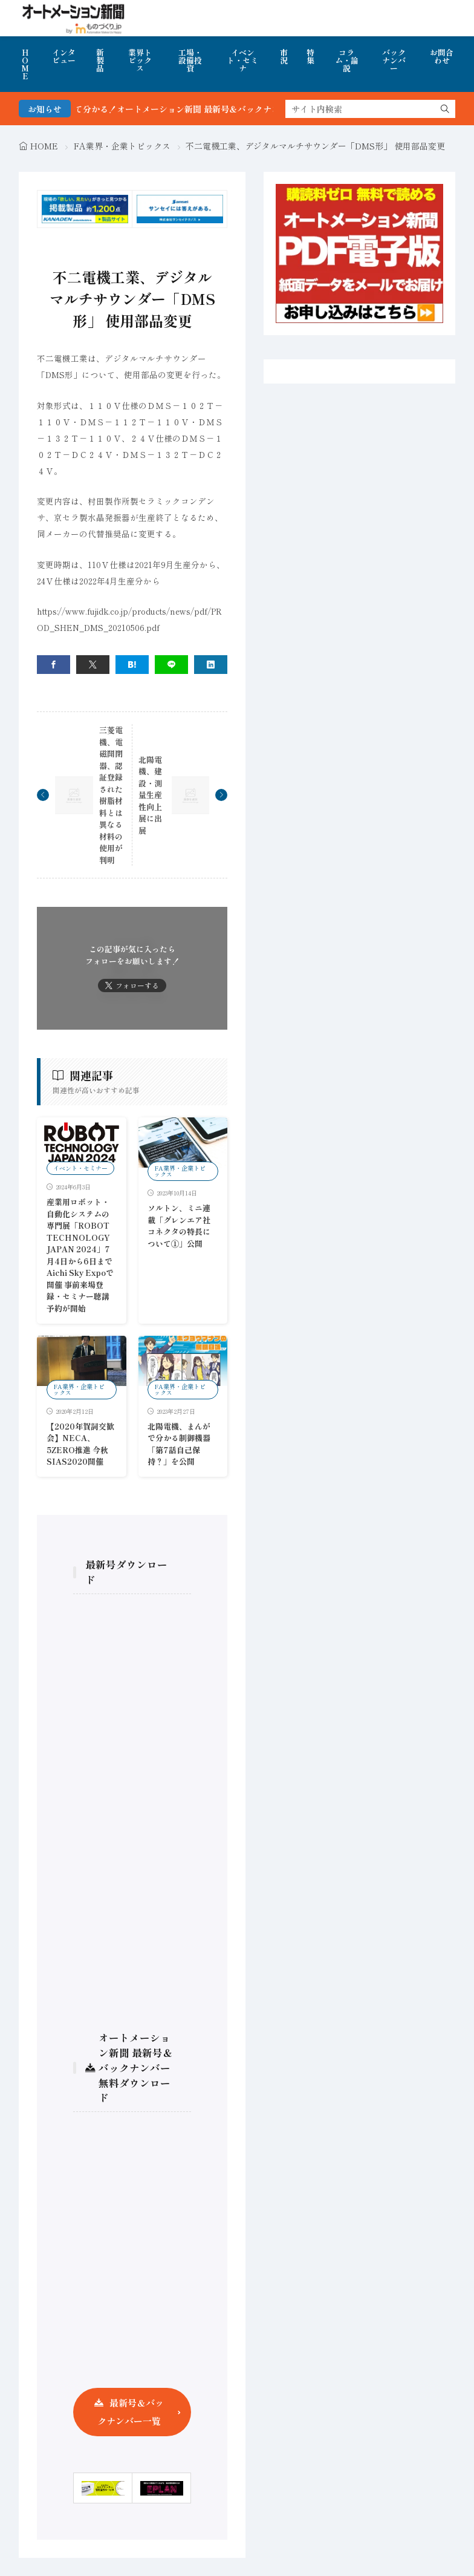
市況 (284, 56)
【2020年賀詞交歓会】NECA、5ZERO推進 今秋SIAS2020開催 (80, 1444)
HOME (25, 64)
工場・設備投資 (190, 60)
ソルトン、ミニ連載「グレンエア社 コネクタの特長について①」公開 (183, 1225)
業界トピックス (140, 60)
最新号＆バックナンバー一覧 (130, 2411)
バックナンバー (394, 60)
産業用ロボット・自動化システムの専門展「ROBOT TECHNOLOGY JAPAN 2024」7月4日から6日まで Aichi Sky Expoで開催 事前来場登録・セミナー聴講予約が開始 (83, 1255)
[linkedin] (210, 664)
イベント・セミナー (80, 1167)
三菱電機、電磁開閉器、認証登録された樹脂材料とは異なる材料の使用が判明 (111, 795)
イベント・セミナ (242, 60)
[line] (171, 664)
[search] (445, 109)
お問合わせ (441, 56)
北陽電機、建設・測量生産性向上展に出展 (150, 795)
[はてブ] (132, 664)
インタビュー (64, 56)
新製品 (100, 60)
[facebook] (53, 664)
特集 (310, 56)
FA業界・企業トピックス (122, 146)
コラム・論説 (347, 60)
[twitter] (92, 664)
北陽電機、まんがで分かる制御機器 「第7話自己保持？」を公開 (179, 1444)
